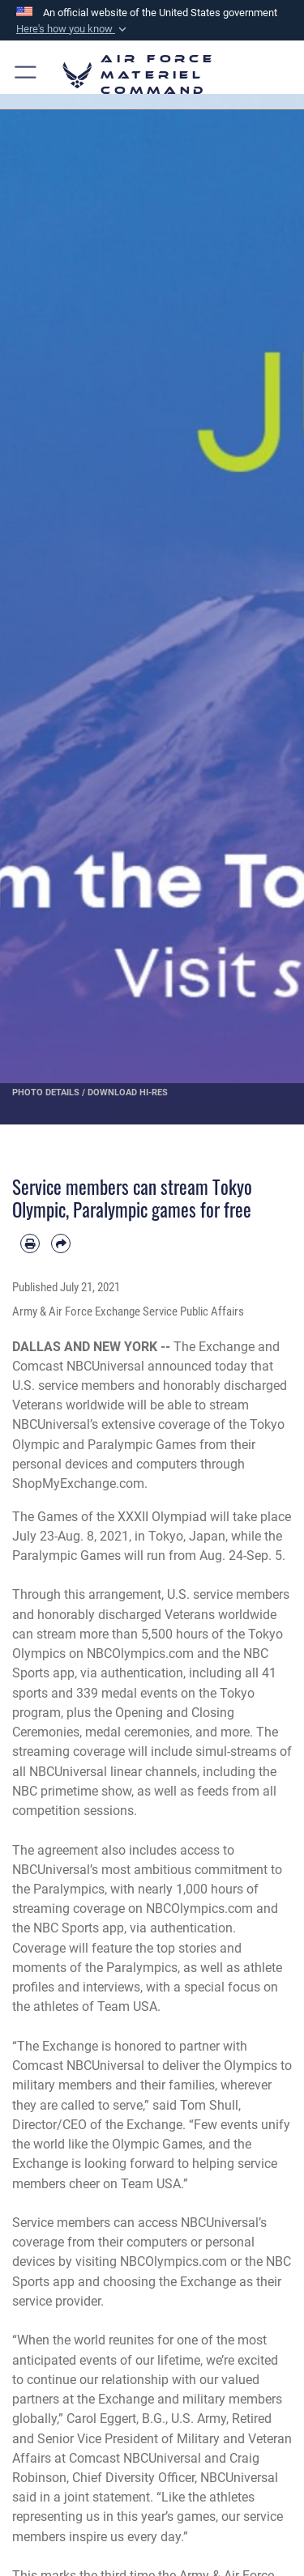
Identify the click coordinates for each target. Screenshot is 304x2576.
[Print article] (30, 1243)
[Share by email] (61, 1243)
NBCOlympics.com (140, 1653)
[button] (73, 29)
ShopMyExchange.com (78, 1483)
